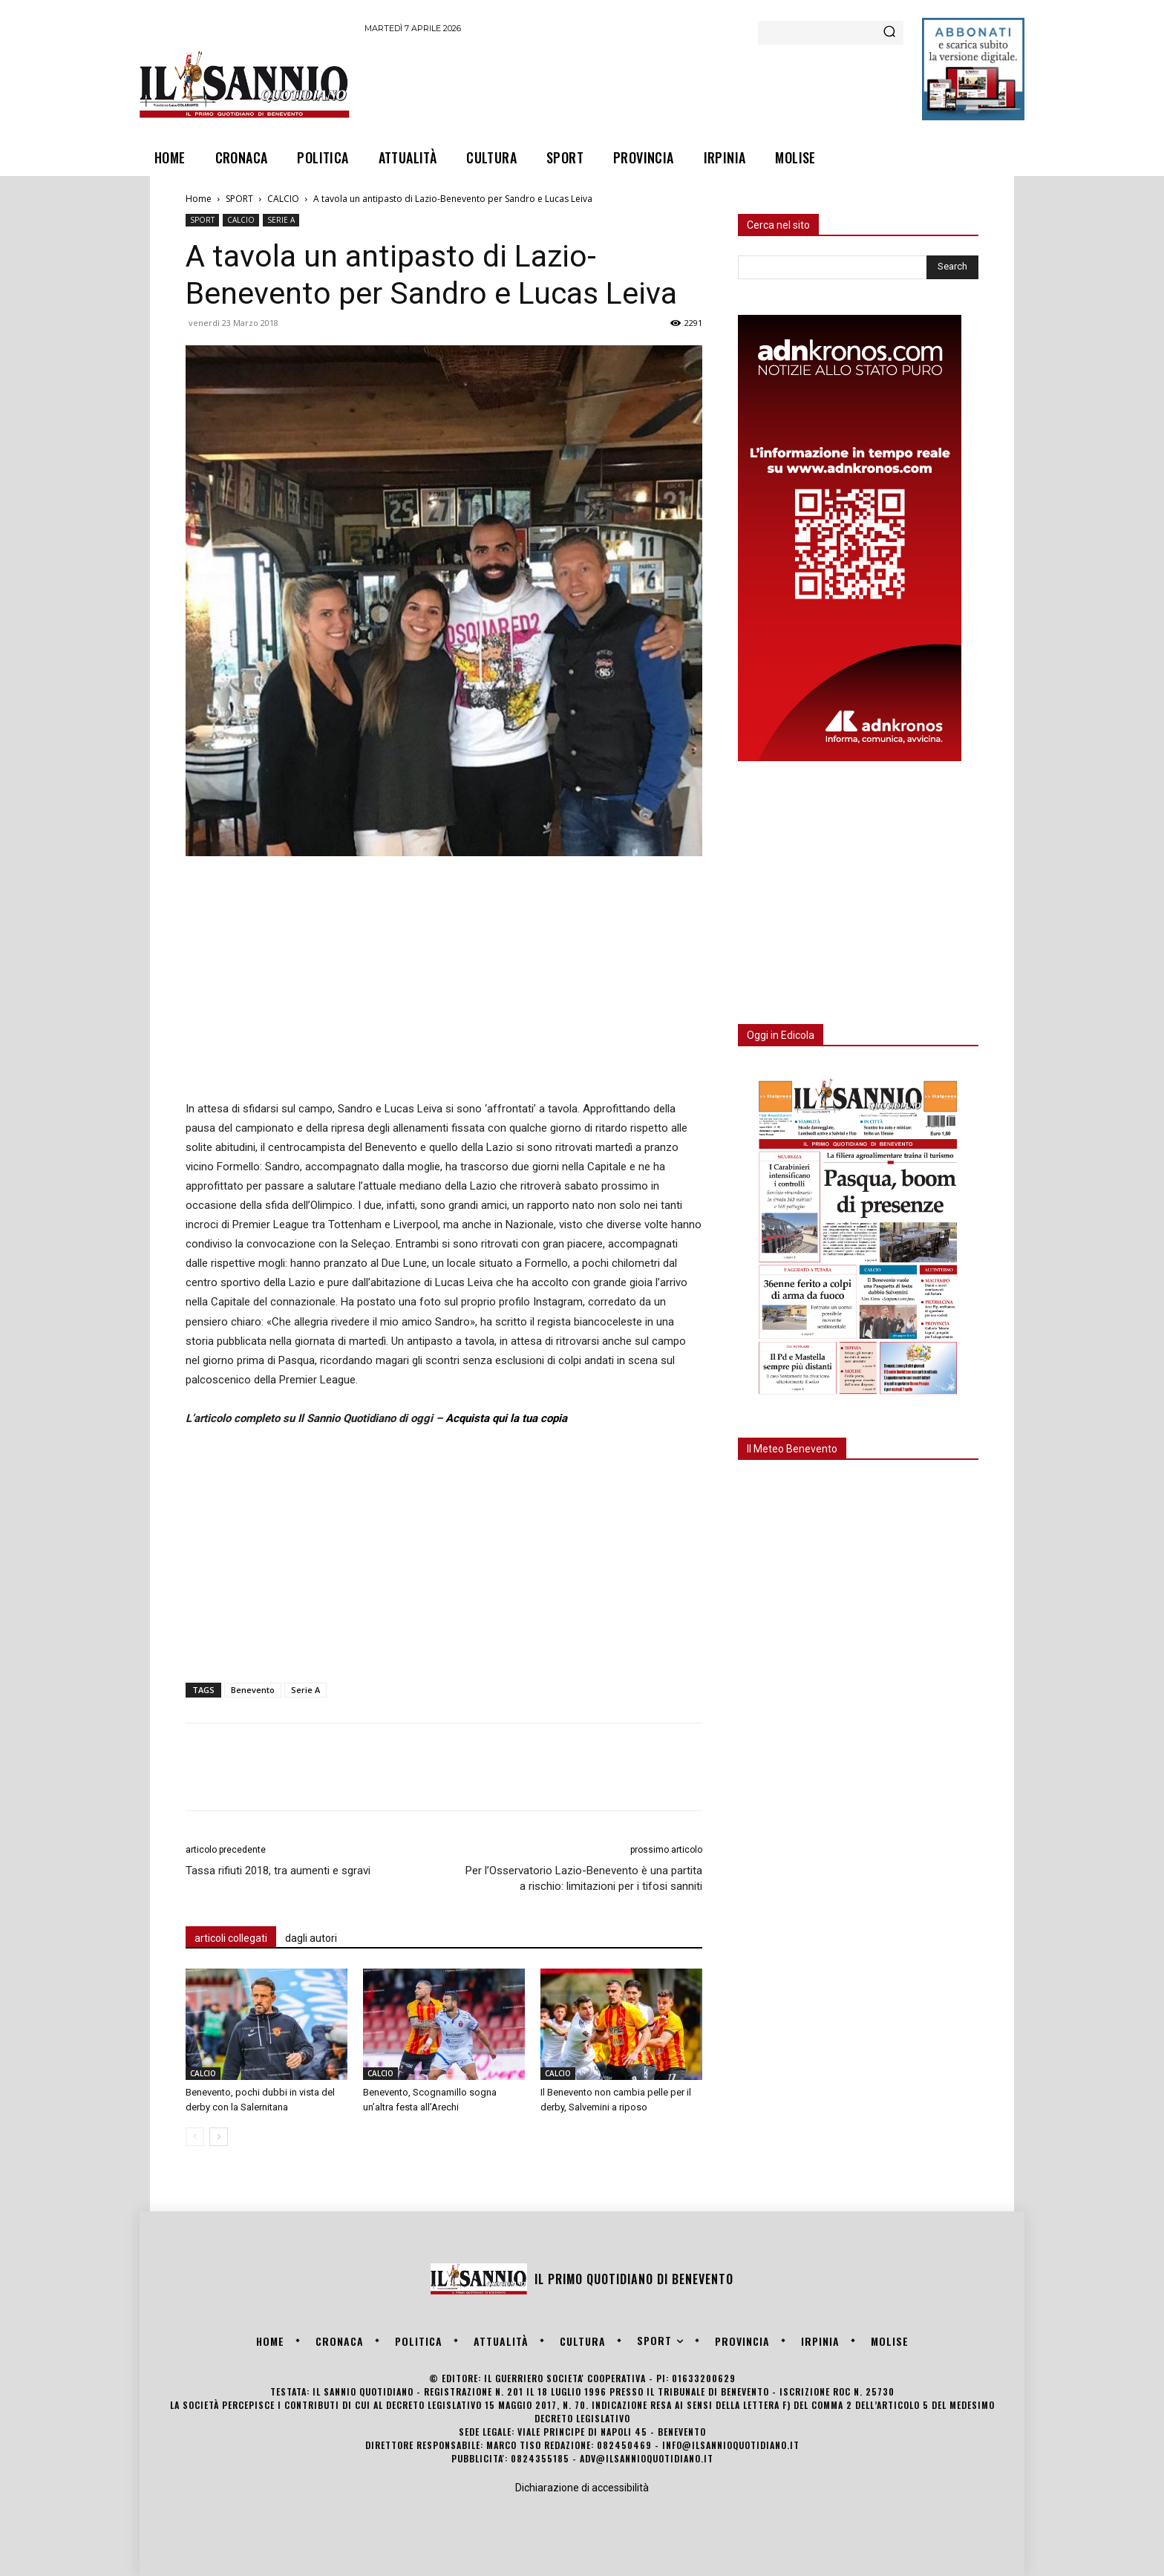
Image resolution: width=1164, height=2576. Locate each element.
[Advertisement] (634, 83)
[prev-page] (195, 2136)
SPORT (239, 198)
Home (199, 198)
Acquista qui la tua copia (506, 1418)
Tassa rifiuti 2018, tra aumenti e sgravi (278, 1870)
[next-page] (218, 2136)
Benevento (253, 1689)
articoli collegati (230, 1938)
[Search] (889, 33)
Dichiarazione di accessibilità (582, 2488)
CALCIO (283, 198)
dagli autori (311, 1938)
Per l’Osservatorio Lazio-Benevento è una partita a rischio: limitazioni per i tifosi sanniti (583, 1878)
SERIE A (281, 220)
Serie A (305, 1689)
